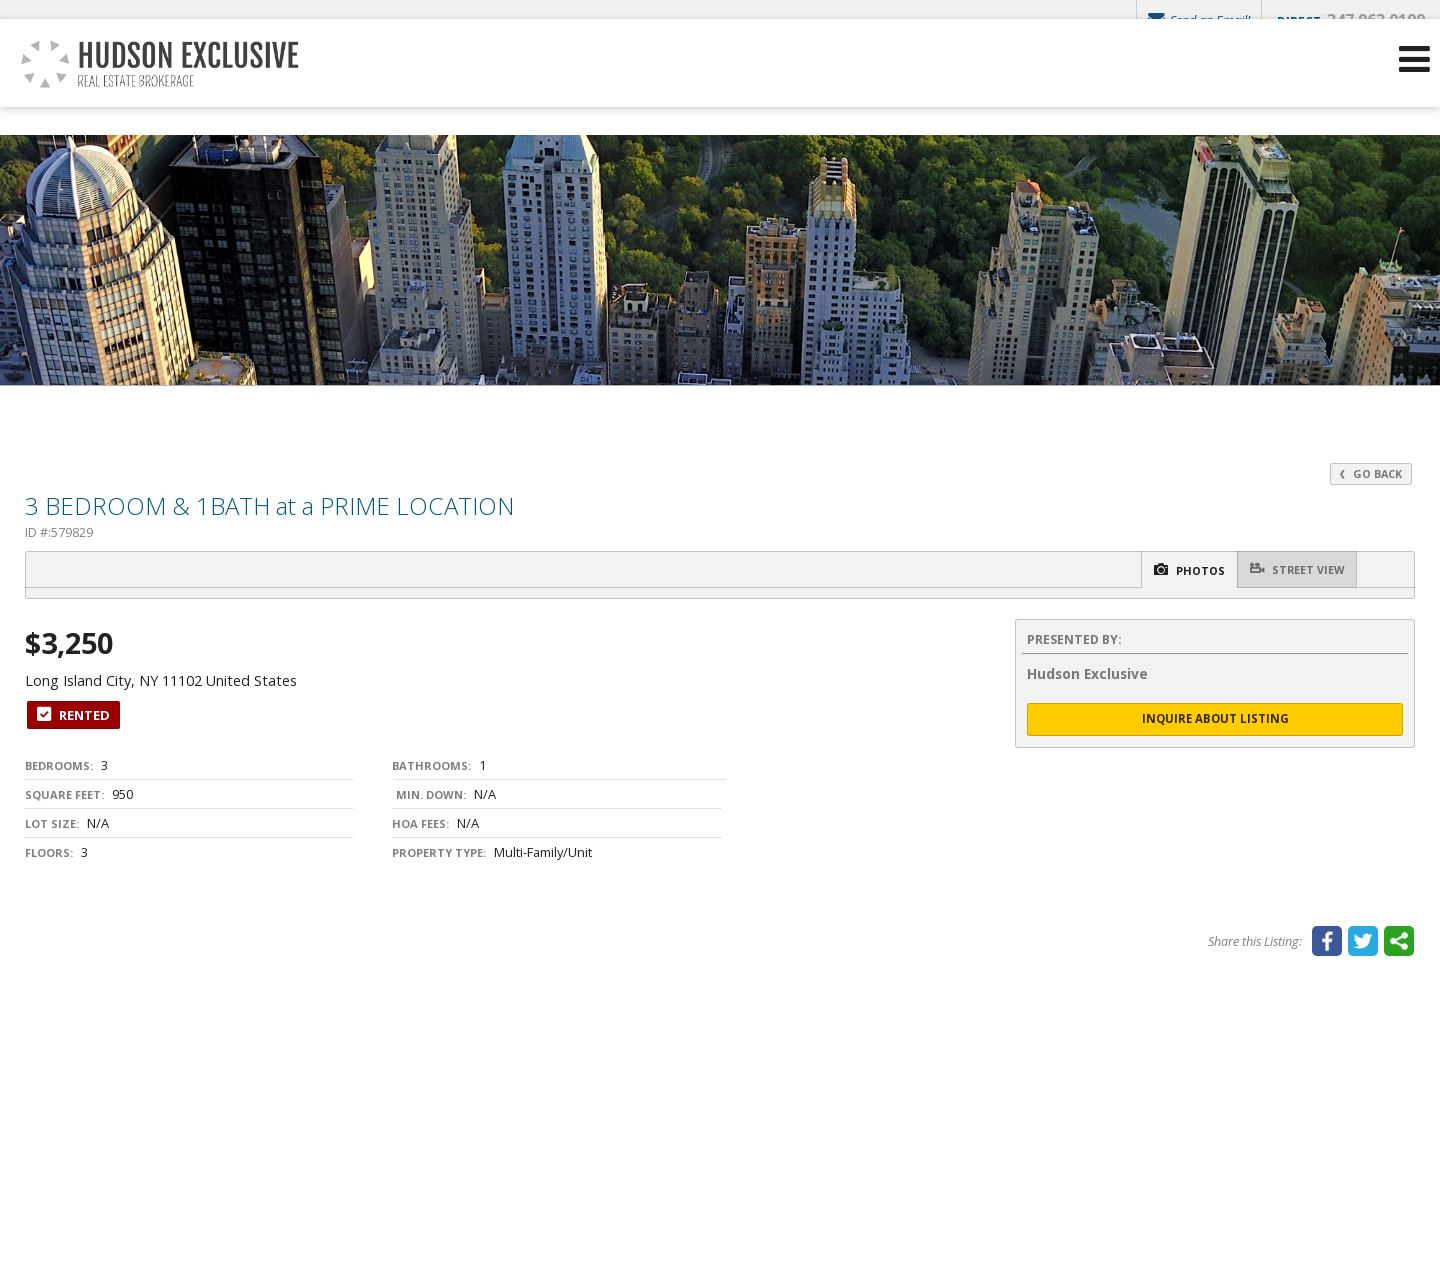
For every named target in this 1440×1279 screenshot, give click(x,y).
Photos (1164, 570)
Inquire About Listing (1215, 720)
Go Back (1369, 473)
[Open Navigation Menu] (1413, 90)
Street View (1289, 569)
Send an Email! (1195, 20)
